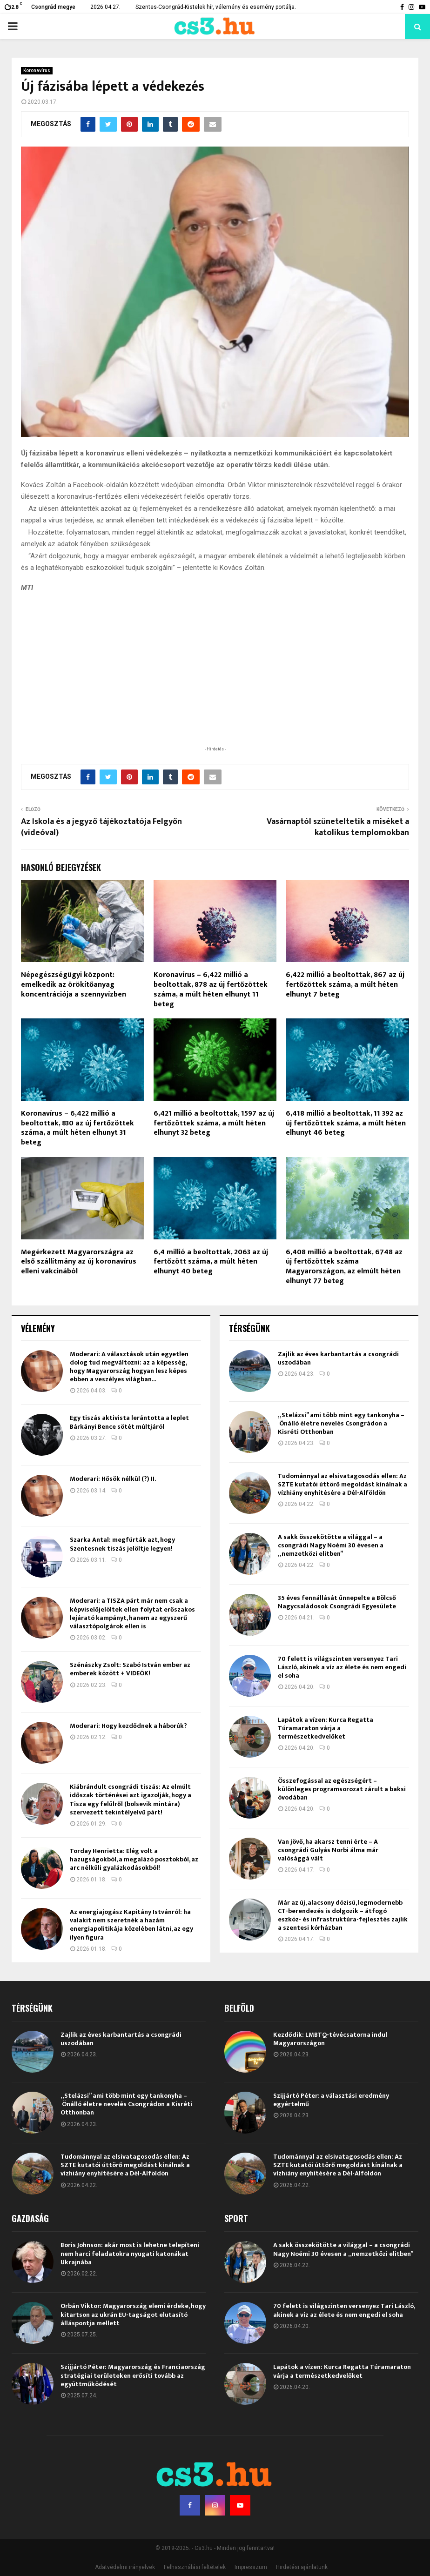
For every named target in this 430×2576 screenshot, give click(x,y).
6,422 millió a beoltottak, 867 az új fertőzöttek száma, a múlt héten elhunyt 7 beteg (345, 985)
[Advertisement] (215, 683)
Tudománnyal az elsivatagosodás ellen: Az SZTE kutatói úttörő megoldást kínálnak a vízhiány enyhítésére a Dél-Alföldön (342, 1484)
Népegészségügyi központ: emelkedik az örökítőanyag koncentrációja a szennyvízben (73, 985)
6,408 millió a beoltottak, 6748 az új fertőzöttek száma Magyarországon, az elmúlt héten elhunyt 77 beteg (344, 1266)
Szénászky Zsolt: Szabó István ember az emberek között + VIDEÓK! (130, 1669)
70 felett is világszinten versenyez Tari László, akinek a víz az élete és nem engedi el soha (342, 1667)
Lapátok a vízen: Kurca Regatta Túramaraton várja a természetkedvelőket (325, 1728)
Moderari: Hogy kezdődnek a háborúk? (128, 1725)
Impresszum (251, 2567)
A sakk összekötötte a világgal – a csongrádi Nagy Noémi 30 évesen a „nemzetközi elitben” (330, 1545)
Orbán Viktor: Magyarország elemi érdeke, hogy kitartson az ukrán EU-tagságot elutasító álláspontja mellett (133, 2314)
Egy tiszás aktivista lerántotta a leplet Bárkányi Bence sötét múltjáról (129, 1422)
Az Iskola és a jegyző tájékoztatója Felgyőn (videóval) (101, 827)
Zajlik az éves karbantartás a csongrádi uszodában (338, 1358)
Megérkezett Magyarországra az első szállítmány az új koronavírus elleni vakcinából (78, 1262)
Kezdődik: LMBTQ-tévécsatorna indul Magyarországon (330, 2038)
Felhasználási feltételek (195, 2567)
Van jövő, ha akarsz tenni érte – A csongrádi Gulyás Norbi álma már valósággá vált (328, 1850)
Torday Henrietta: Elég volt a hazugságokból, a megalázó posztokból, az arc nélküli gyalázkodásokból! (134, 1859)
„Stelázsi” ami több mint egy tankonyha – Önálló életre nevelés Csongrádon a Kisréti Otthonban (341, 1423)
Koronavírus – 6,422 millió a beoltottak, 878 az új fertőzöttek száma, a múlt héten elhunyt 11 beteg (211, 989)
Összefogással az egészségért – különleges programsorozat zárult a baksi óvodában (342, 1789)
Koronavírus (36, 70)
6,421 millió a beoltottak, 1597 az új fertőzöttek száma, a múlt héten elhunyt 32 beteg (214, 1123)
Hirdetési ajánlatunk (302, 2567)
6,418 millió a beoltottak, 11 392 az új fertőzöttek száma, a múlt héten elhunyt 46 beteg (346, 1123)
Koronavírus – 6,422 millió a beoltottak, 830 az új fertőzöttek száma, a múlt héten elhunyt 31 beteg (77, 1128)
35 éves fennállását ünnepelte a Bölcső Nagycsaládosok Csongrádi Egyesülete (337, 1602)
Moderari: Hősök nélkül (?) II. (113, 1478)
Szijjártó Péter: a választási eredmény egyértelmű (331, 2099)
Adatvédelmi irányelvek (125, 2567)
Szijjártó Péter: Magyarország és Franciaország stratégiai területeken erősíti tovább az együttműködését (132, 2375)
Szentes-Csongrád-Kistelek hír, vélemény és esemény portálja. (215, 7)
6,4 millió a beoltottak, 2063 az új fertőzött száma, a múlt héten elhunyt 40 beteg (211, 1262)
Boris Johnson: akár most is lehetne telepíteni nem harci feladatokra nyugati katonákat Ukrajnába (129, 2253)
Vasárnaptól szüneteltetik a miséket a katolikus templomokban (338, 827)
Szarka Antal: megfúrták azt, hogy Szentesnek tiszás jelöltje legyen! (122, 1543)
